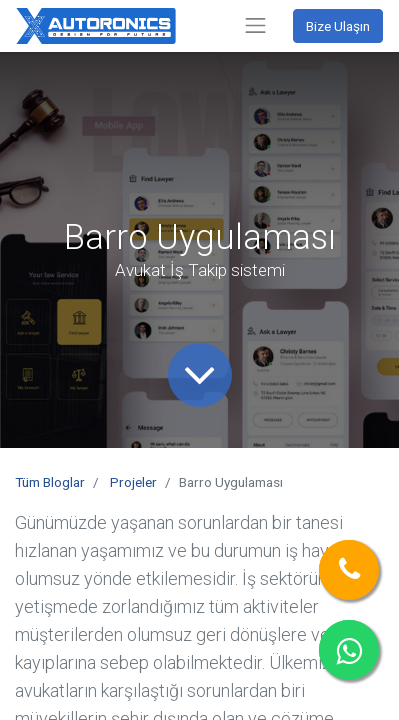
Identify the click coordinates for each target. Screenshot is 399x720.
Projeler (133, 482)
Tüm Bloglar (50, 482)
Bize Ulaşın (338, 26)
